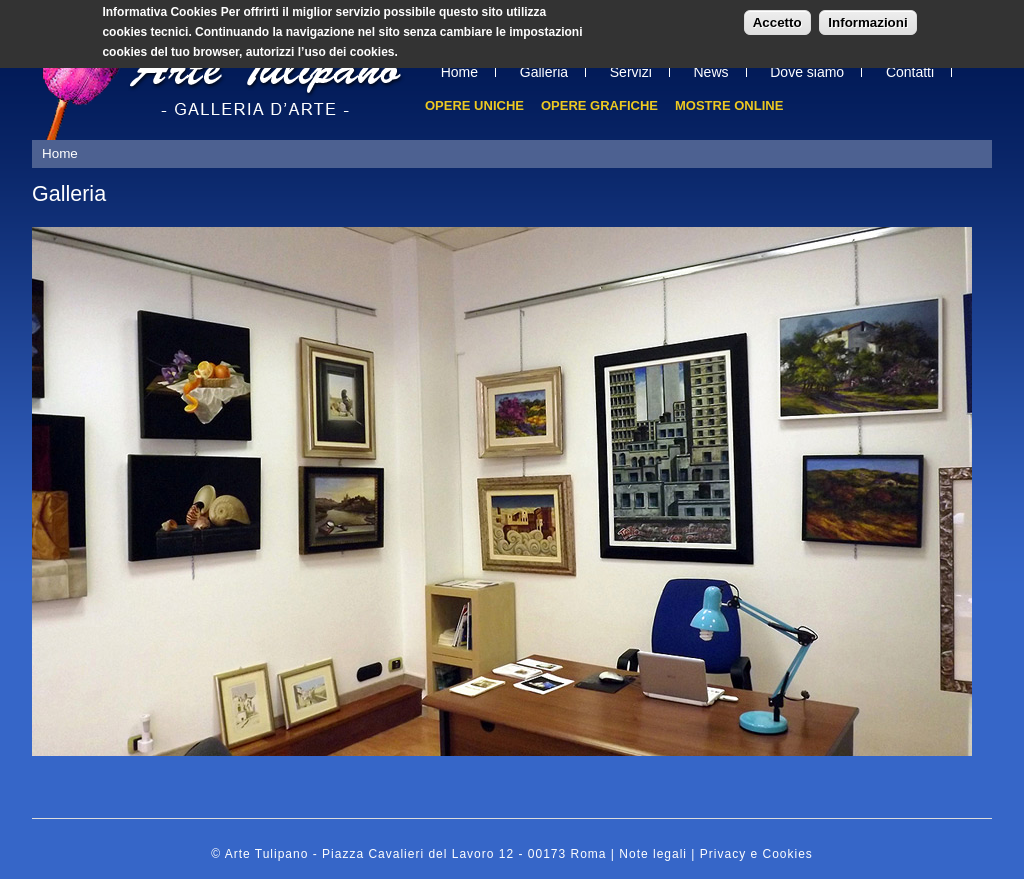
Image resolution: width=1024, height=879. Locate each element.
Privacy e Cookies (756, 854)
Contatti (910, 72)
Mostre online (729, 105)
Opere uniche (474, 105)
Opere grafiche (599, 105)
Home (459, 72)
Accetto (777, 18)
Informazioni (867, 18)
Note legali (653, 854)
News (711, 72)
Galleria (544, 72)
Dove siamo (807, 72)
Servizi (631, 72)
